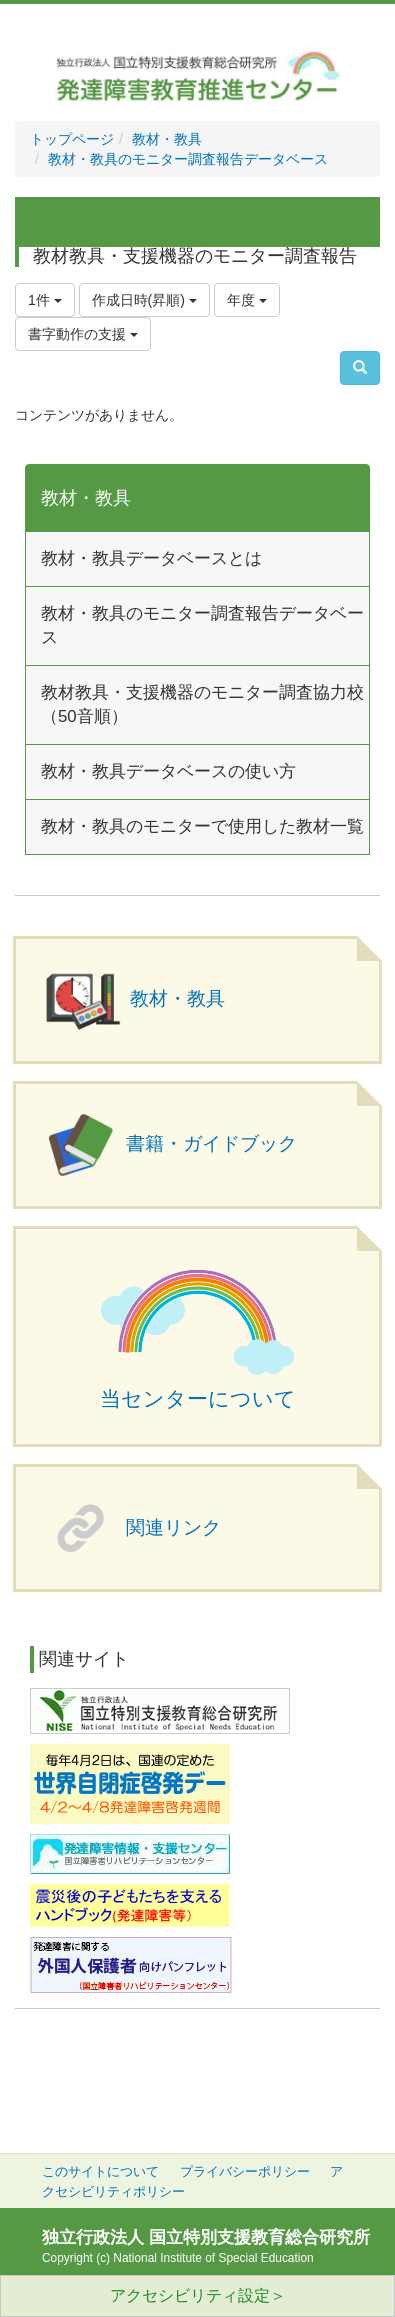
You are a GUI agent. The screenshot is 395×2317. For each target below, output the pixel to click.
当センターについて (198, 1399)
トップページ (72, 139)
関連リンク (173, 1527)
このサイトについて (100, 2172)
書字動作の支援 (83, 334)
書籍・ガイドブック (211, 1143)
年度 (247, 300)
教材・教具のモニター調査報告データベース (188, 159)
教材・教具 (167, 139)
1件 (45, 300)
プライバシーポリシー (245, 2172)
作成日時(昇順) (144, 300)
